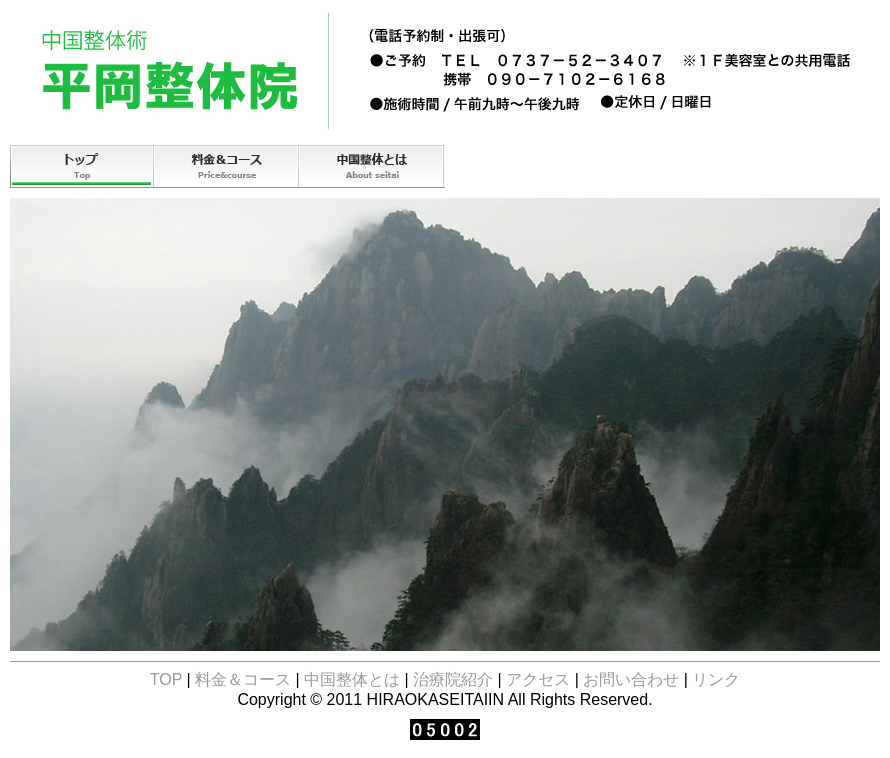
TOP (82, 166)
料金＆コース (243, 679)
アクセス (662, 166)
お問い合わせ (807, 166)
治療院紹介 (517, 166)
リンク (716, 679)
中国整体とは (372, 166)
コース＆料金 (227, 166)
